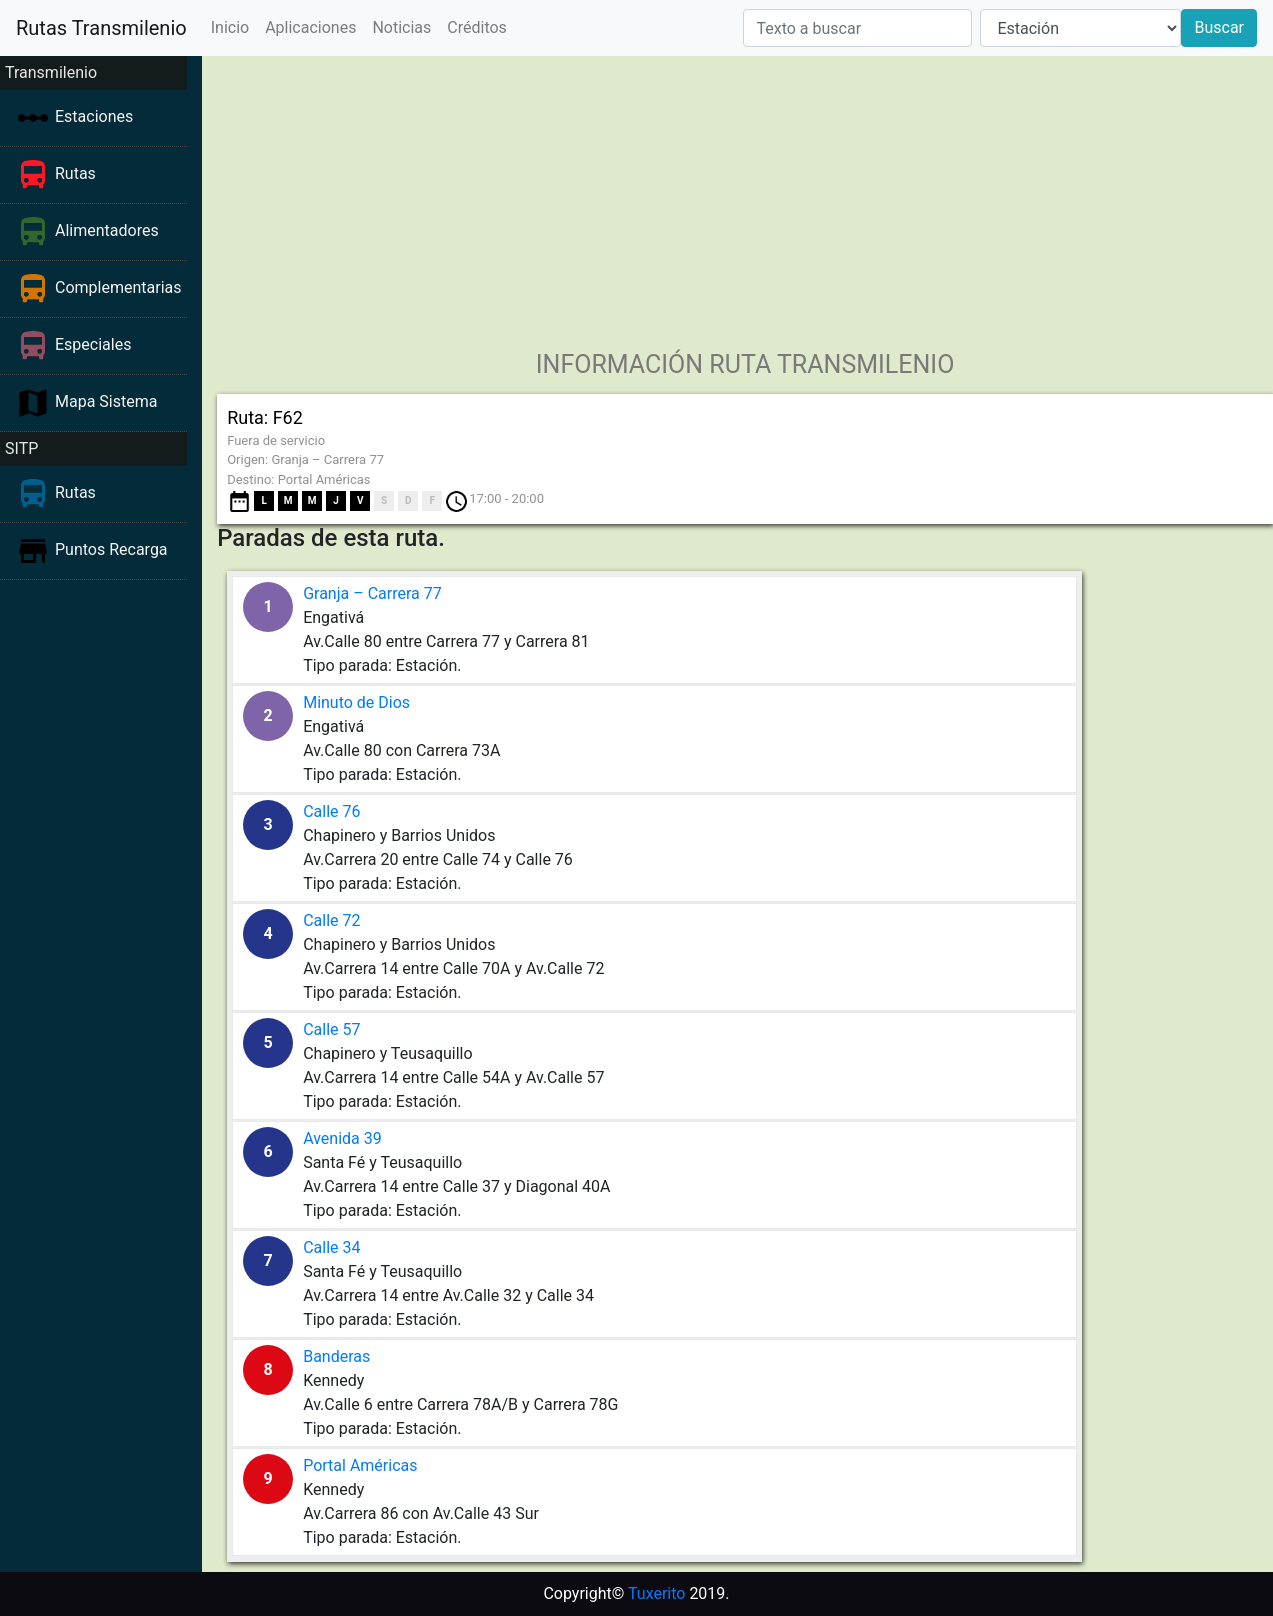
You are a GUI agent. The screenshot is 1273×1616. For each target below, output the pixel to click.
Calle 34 (331, 1247)
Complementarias (118, 287)
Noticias (401, 27)
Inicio (230, 27)
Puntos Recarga (111, 549)
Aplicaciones (310, 27)
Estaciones (94, 116)
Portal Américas (360, 1465)
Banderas (336, 1356)
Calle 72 (331, 920)
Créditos (477, 27)
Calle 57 (331, 1029)
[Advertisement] (738, 196)
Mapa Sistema (106, 401)
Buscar (1219, 27)
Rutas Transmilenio (101, 28)
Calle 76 (331, 811)
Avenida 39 (342, 1138)
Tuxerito (656, 1593)
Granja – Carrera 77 (372, 593)
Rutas (75, 173)
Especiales (93, 344)
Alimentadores (107, 230)
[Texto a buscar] (857, 28)
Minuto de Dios (356, 702)
